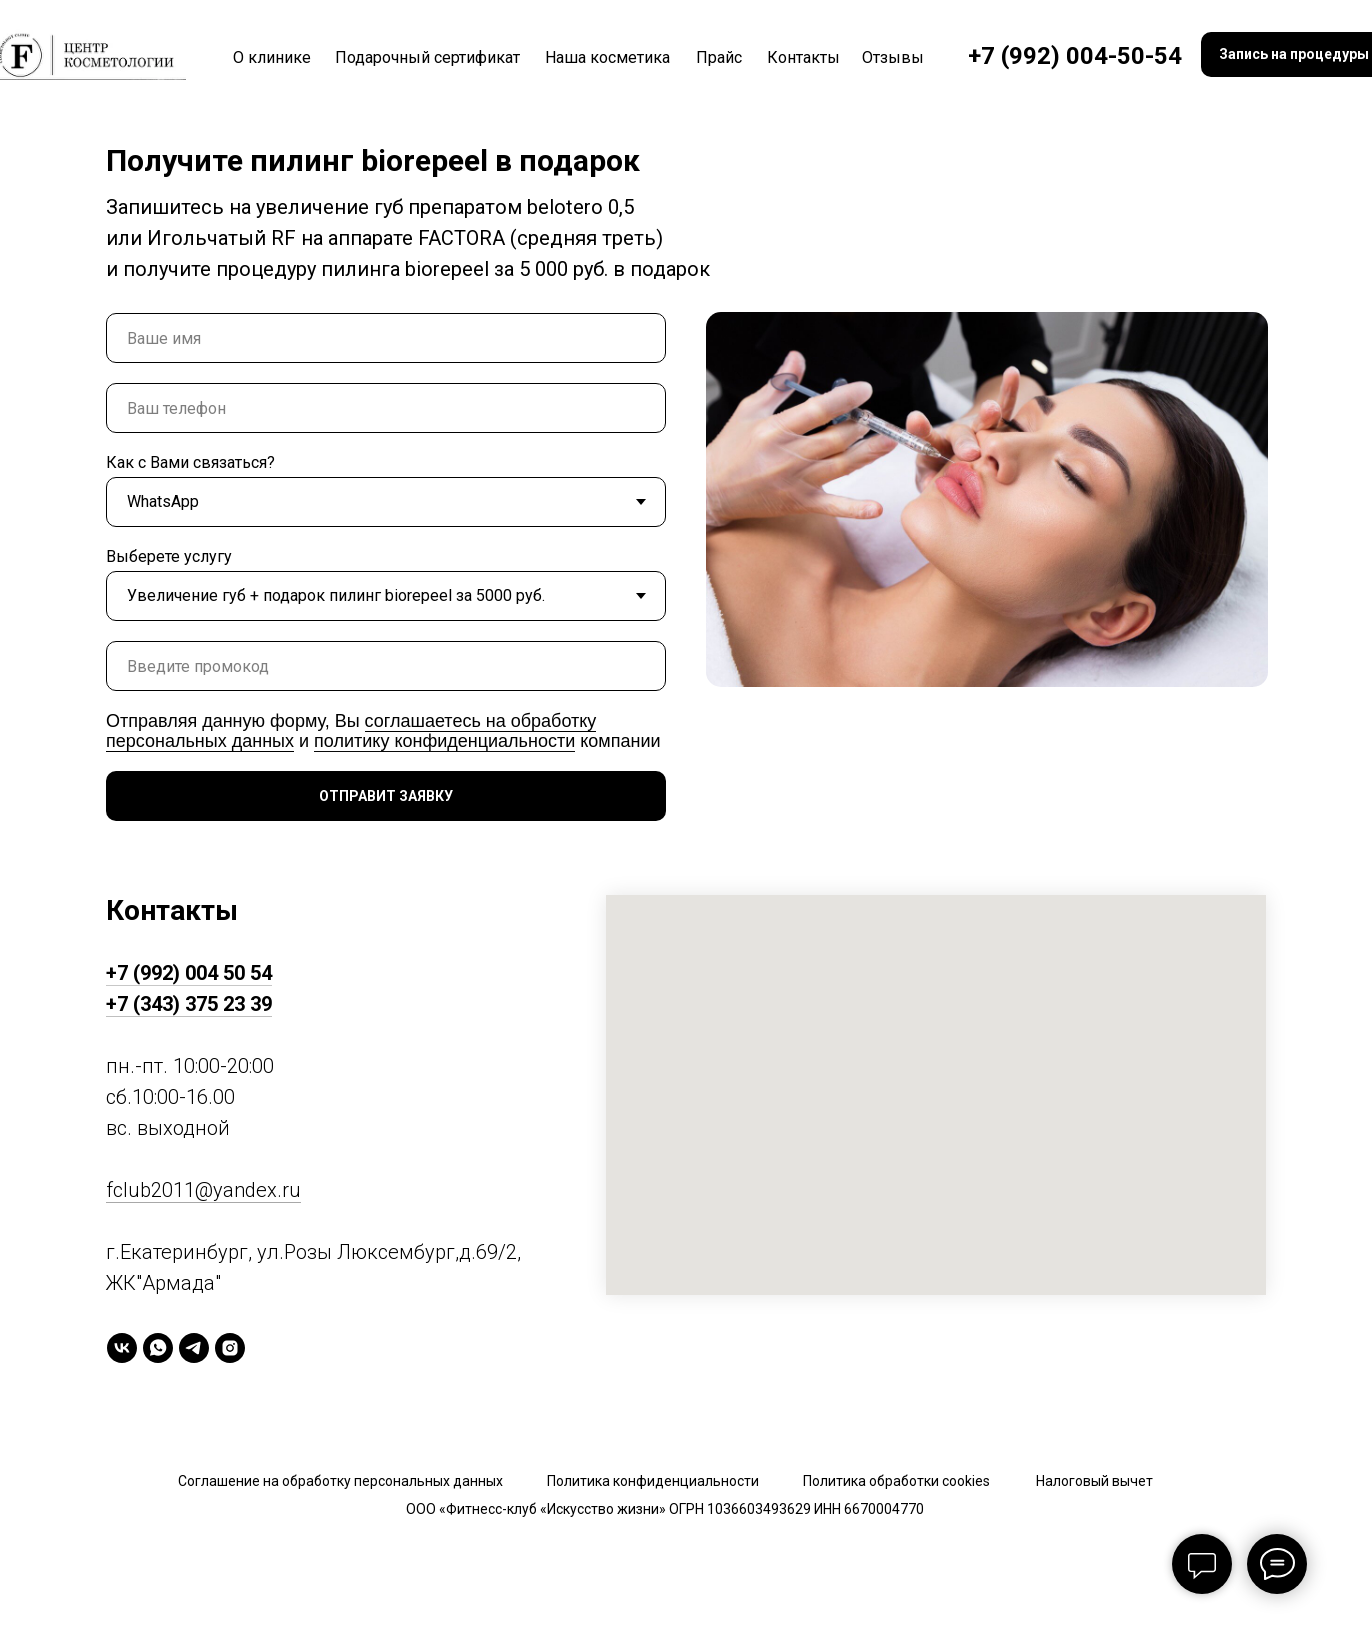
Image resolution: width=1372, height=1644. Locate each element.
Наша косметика (607, 57)
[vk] (122, 1348)
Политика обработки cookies (896, 1481)
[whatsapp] (158, 1348)
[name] (386, 338)
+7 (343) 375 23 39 (189, 1004)
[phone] (386, 408)
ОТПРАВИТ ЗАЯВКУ (386, 796)
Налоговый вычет (1094, 1481)
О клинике (272, 57)
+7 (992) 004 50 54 (189, 973)
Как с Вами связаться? (190, 462)
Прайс (719, 57)
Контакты (803, 57)
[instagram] (230, 1348)
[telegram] (194, 1348)
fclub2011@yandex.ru (203, 1190)
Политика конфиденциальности (653, 1481)
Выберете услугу (169, 556)
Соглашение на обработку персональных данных (340, 1481)
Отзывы (893, 57)
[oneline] (386, 666)
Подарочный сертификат (427, 57)
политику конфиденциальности (444, 741)
